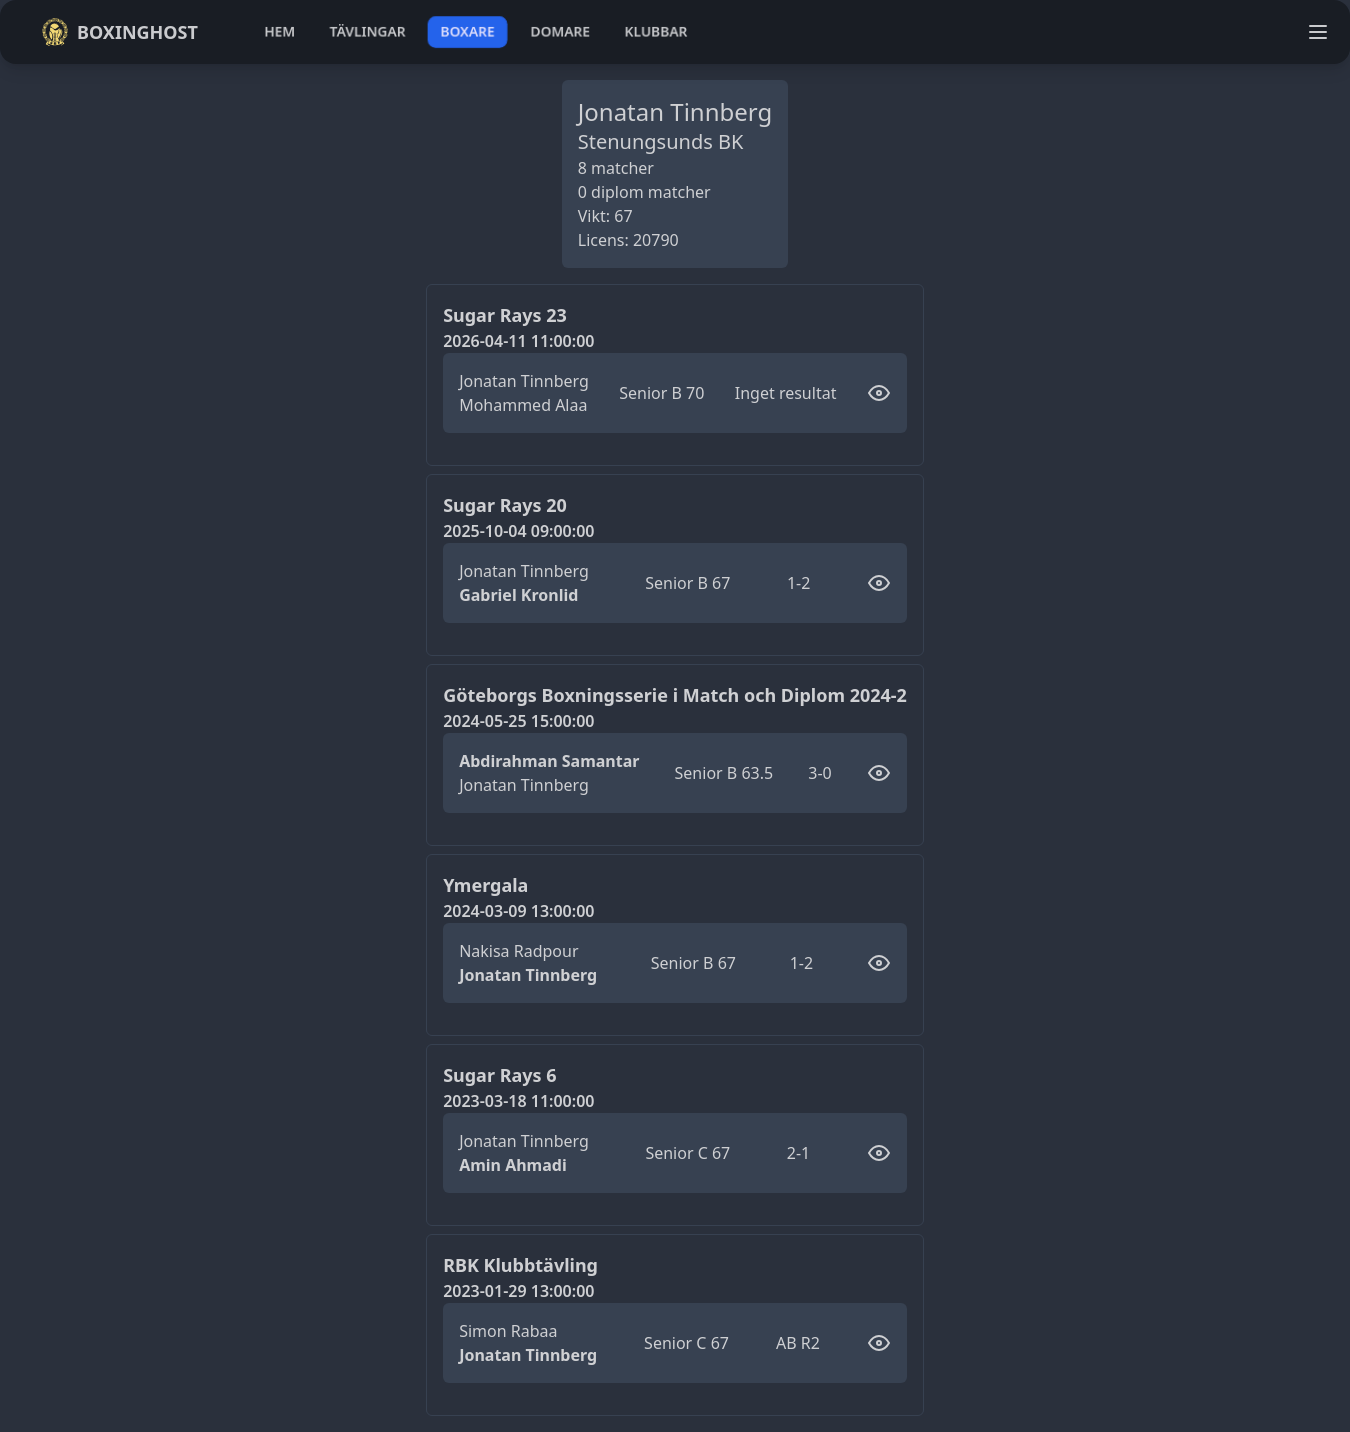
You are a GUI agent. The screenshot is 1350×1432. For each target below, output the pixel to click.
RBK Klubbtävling (520, 1265)
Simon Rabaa (508, 1331)
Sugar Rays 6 (499, 1075)
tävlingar (367, 31)
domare (560, 31)
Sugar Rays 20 (505, 505)
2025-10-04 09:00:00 (518, 531)
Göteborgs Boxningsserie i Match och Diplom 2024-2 (675, 695)
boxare (467, 31)
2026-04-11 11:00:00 (518, 341)
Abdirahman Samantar (549, 761)
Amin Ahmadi (513, 1165)
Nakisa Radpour (518, 951)
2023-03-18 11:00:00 (518, 1101)
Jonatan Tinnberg (524, 381)
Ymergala (485, 885)
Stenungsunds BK (661, 141)
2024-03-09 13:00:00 (518, 911)
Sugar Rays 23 (505, 315)
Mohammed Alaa (523, 405)
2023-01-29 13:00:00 (518, 1291)
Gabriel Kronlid (518, 595)
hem (279, 31)
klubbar (656, 31)
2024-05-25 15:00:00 (518, 721)
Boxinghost (119, 32)
